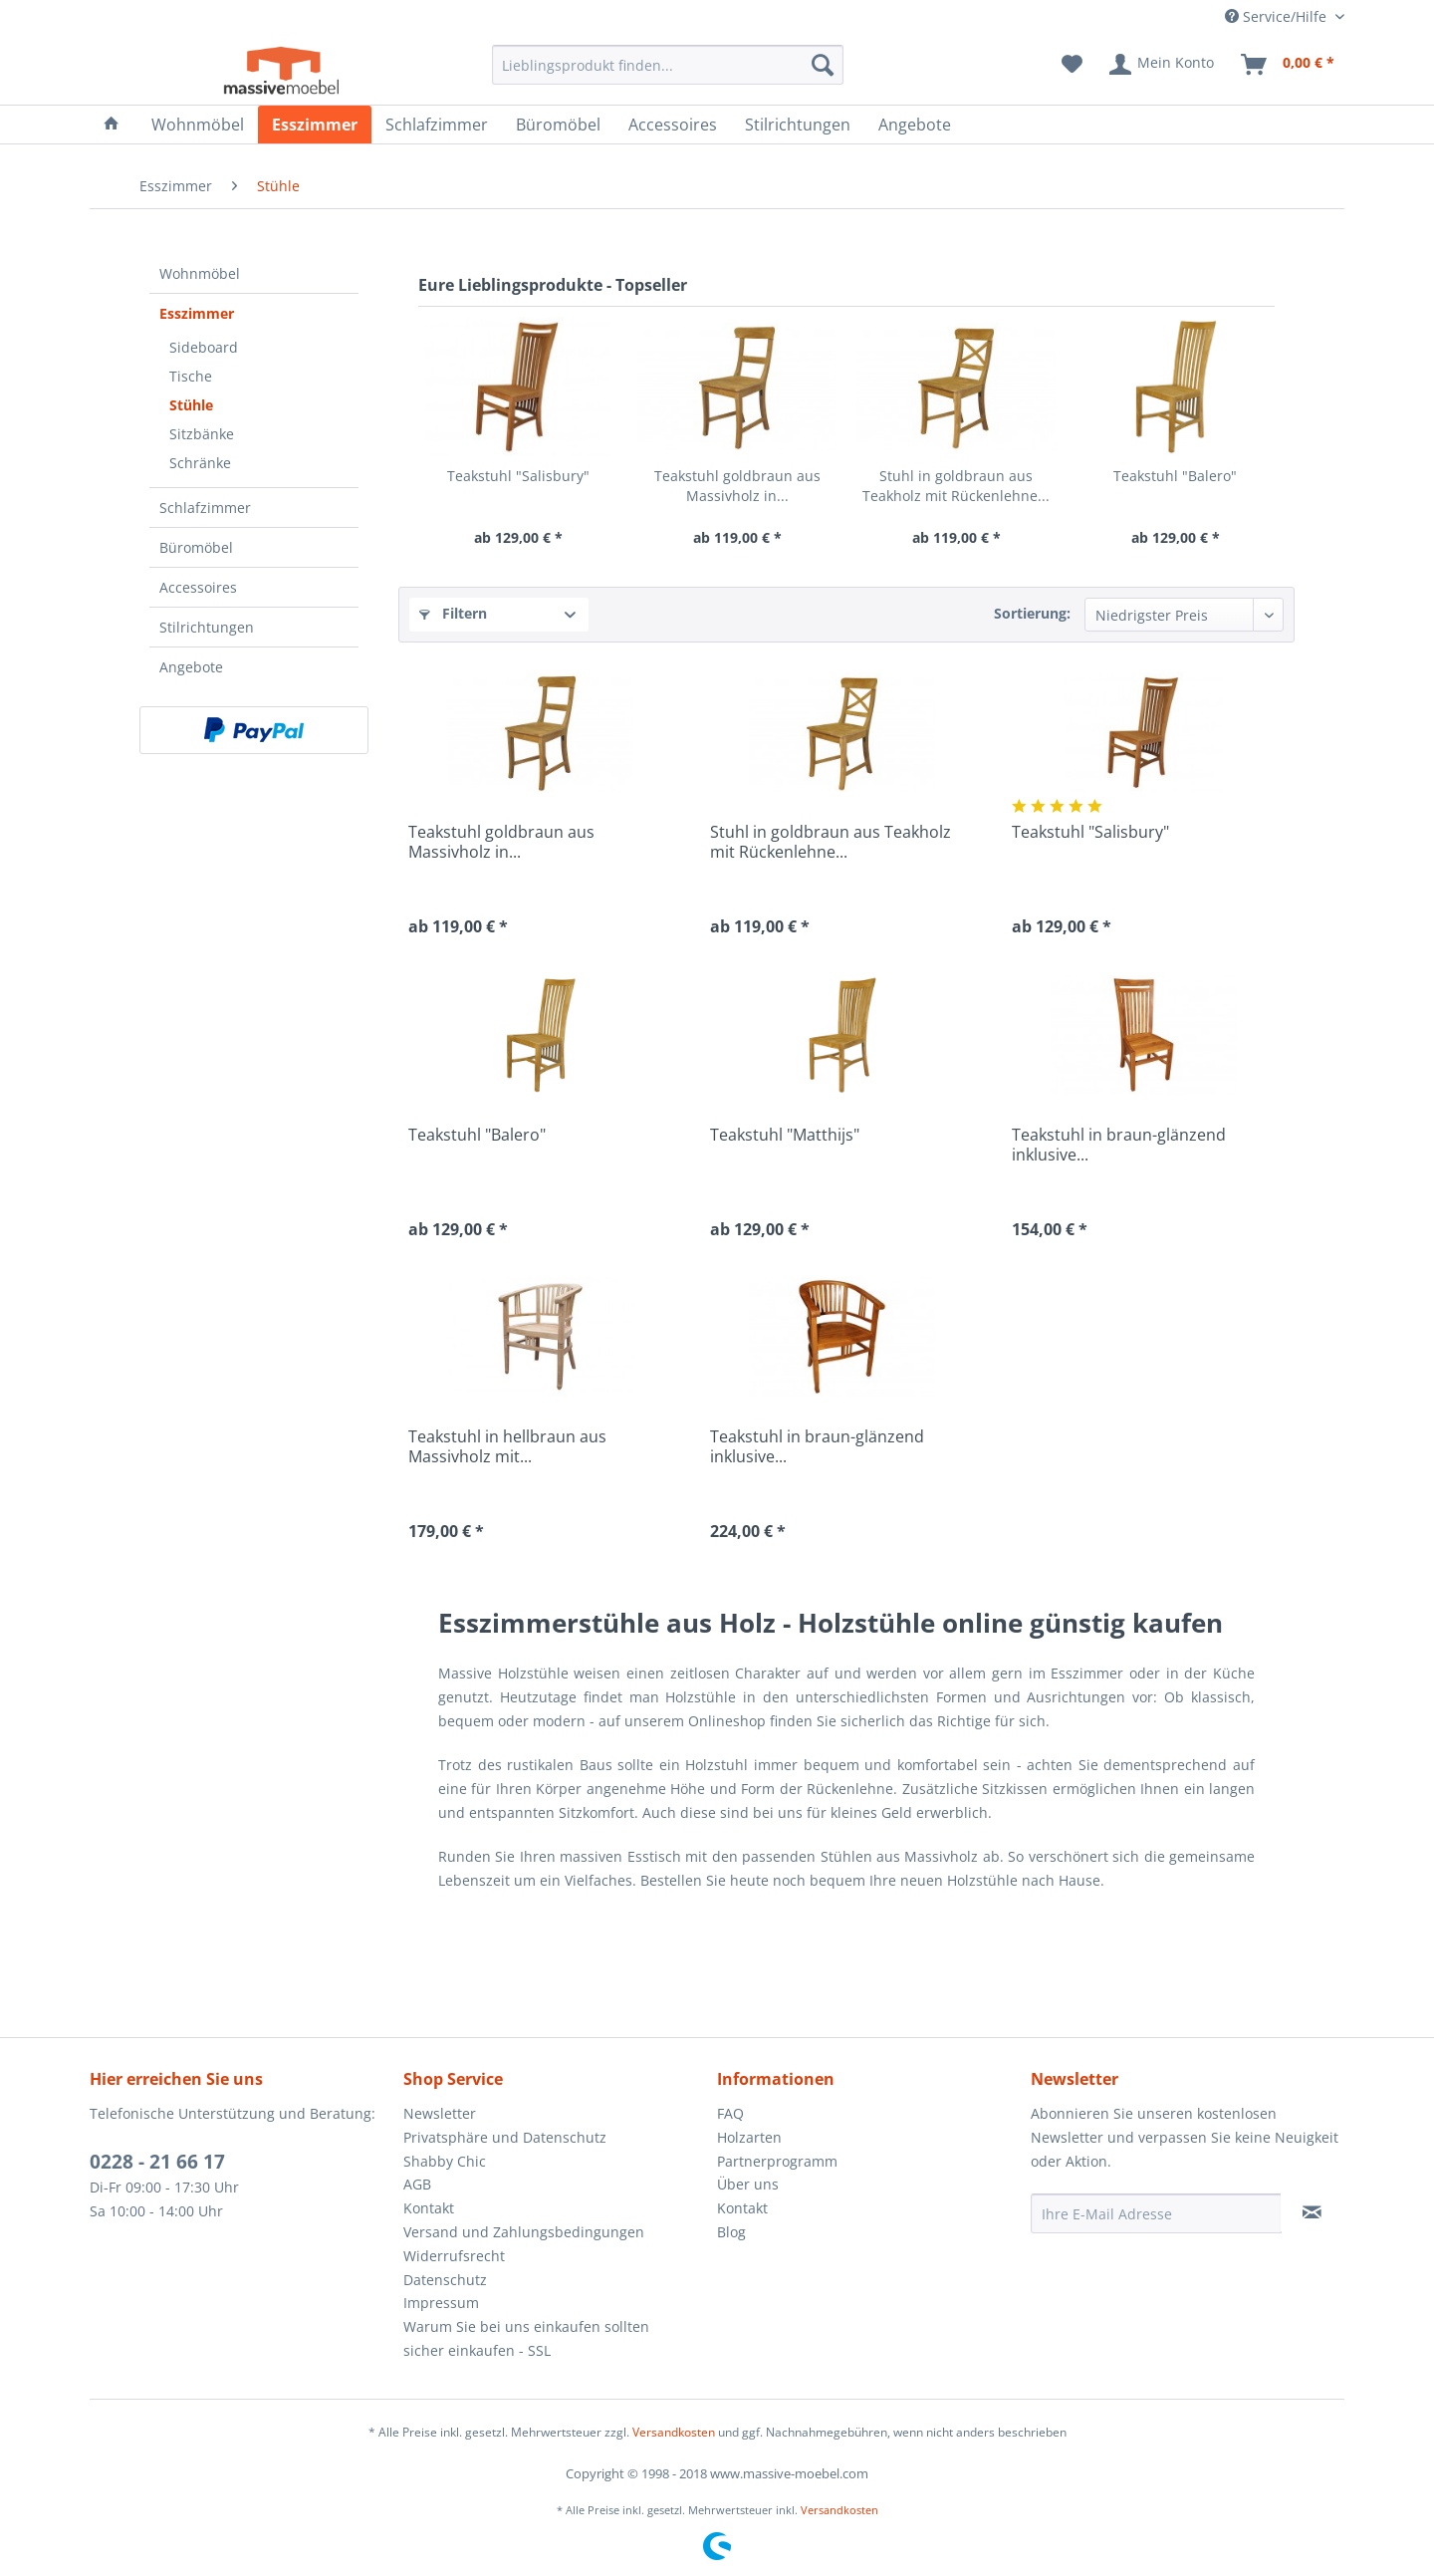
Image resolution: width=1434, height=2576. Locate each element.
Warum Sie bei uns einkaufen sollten (526, 2326)
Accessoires (198, 587)
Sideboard (203, 347)
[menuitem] (667, 65)
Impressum (441, 2302)
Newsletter (439, 2113)
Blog (731, 2231)
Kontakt (428, 2207)
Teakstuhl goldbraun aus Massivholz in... (737, 485)
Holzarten (749, 2137)
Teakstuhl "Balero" (1175, 475)
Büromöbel (196, 547)
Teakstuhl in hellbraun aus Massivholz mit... (507, 1446)
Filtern (453, 613)
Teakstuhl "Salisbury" (518, 475)
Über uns (748, 2184)
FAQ (730, 2113)
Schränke (200, 462)
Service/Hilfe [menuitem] (1277, 16)
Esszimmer (196, 313)
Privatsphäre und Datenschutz (504, 2137)
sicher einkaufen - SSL (477, 2350)
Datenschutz (445, 2279)
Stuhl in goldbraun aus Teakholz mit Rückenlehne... (956, 485)
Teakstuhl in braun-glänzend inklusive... (1119, 1144)
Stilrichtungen (206, 627)
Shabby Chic (444, 2161)
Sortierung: (1032, 613)
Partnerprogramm (777, 2161)
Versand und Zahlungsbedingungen (523, 2231)
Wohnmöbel (199, 273)
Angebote (191, 666)
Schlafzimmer (205, 507)
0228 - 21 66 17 (157, 2162)
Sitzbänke (201, 433)
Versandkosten (673, 2432)
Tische (190, 376)
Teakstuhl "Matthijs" (784, 1135)
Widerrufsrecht (454, 2255)
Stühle (191, 404)
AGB (417, 2184)
